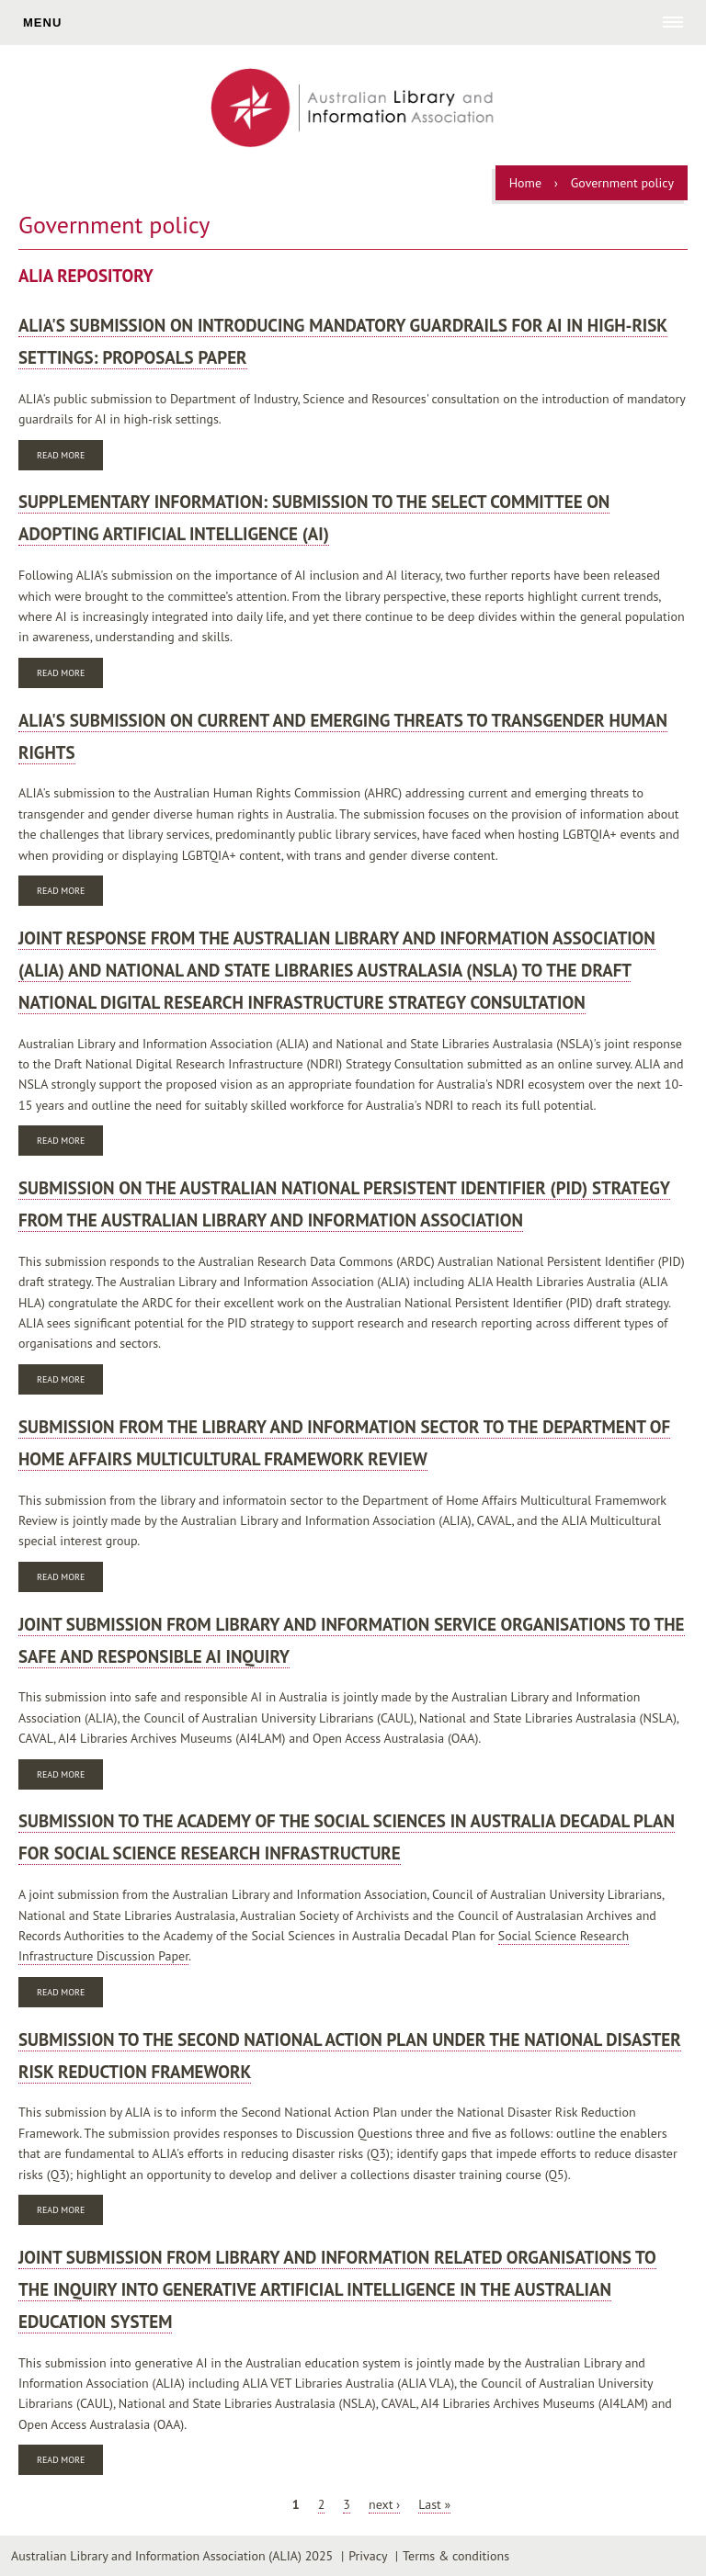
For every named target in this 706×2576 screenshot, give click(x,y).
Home (525, 183)
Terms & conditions (456, 2556)
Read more (70, 457)
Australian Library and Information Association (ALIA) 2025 (172, 2556)
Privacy (367, 2556)
